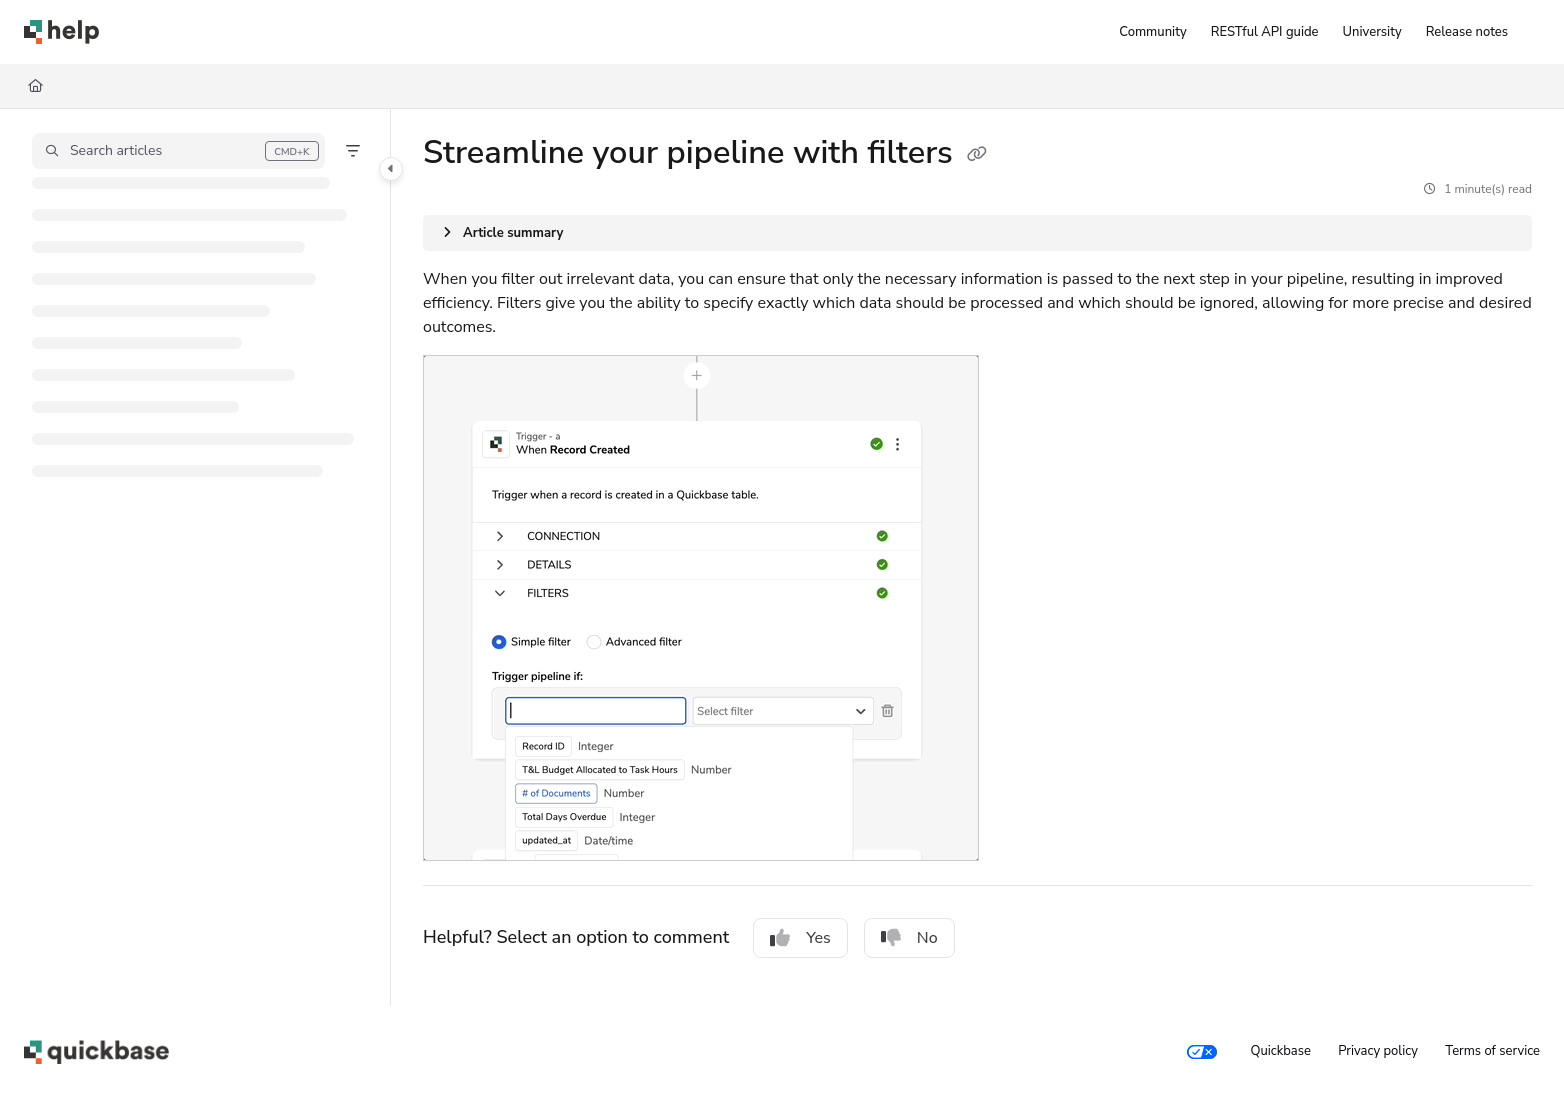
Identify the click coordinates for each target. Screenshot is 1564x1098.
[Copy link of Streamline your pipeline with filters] (977, 155)
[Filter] (353, 151)
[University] (1372, 32)
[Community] (1152, 32)
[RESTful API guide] (1265, 32)
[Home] (61, 32)
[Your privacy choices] (1202, 1052)
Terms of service (1492, 1051)
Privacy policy (1378, 1051)
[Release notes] (1467, 32)
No (909, 938)
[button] (178, 151)
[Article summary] (977, 233)
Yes (800, 938)
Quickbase (1280, 1051)
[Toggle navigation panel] (391, 169)
